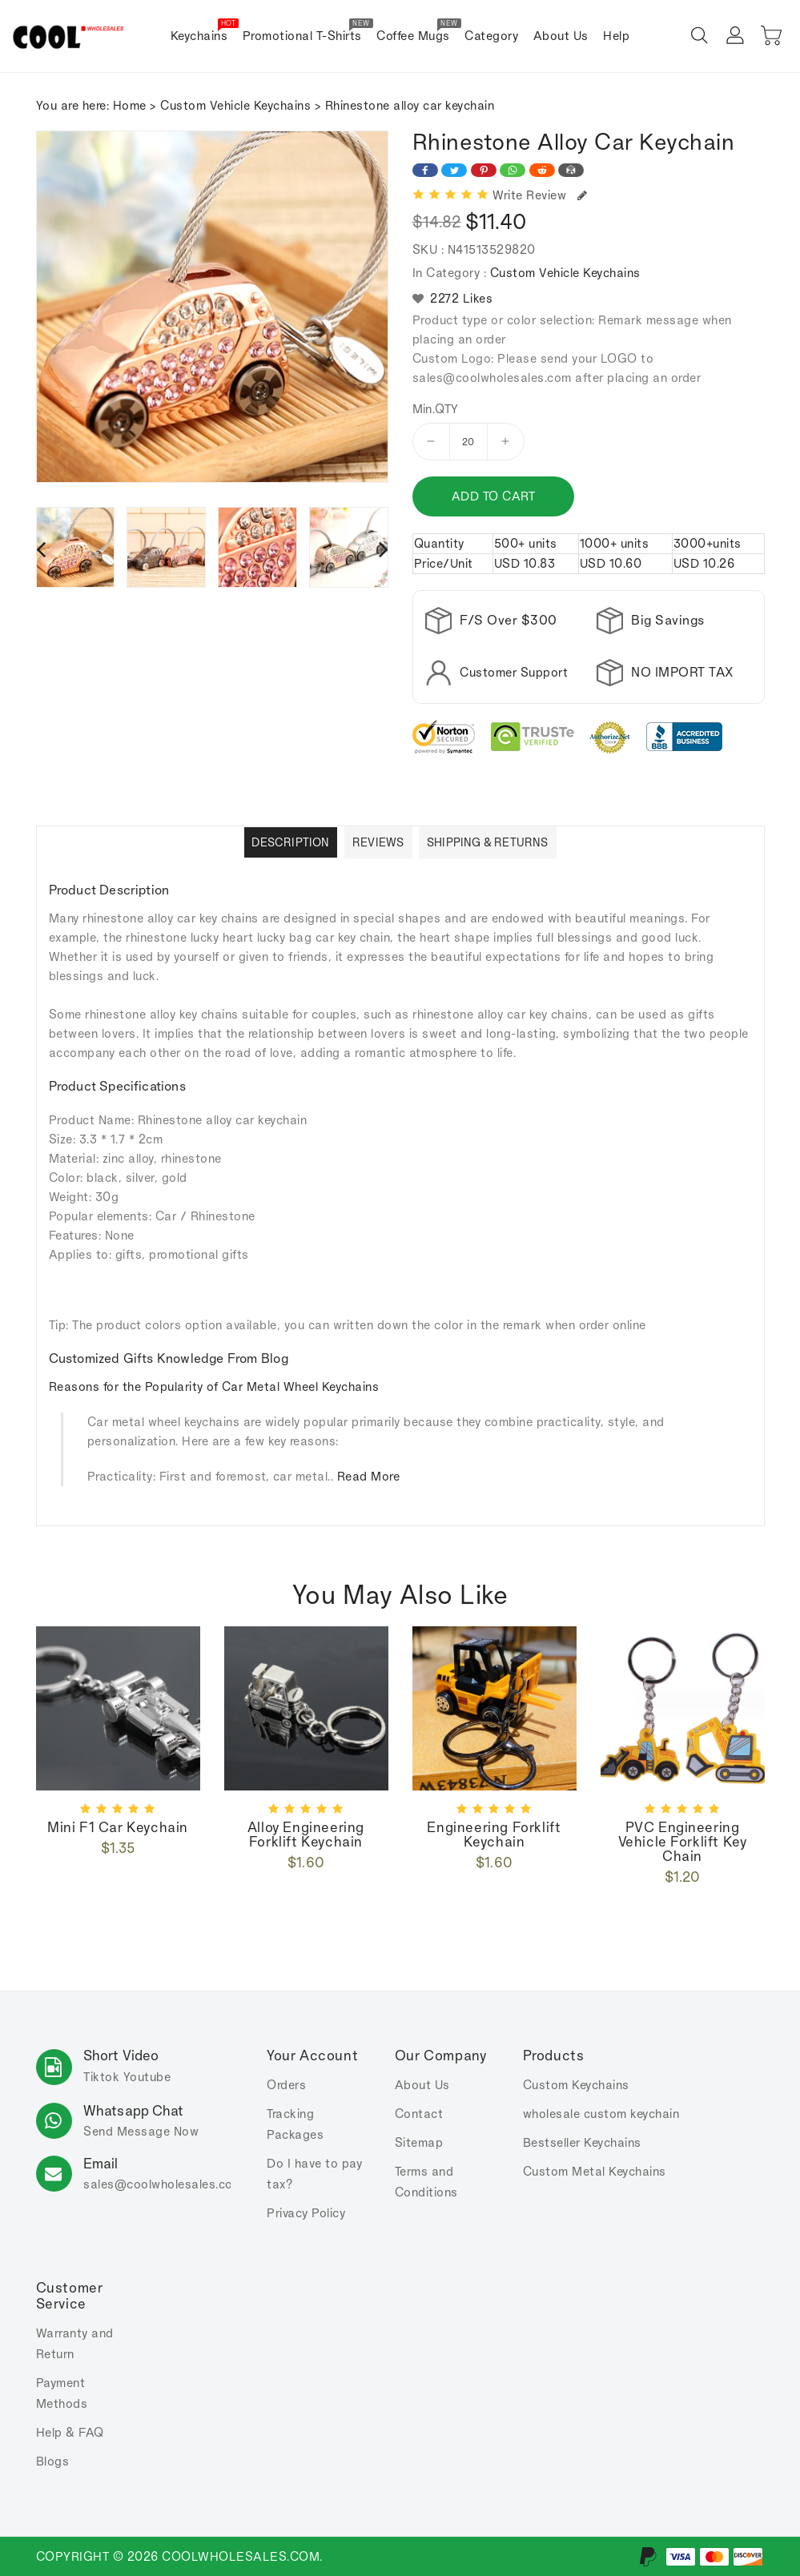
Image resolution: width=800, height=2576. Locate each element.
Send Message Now (141, 2131)
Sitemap (419, 2142)
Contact (419, 2113)
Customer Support (514, 672)
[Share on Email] (571, 170)
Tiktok (101, 2077)
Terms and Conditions (426, 2181)
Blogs (53, 2461)
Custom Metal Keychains (594, 2171)
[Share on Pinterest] (483, 170)
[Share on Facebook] (425, 170)
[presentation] (41, 548)
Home (130, 105)
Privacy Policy (306, 2213)
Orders (286, 2085)
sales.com (163, 2184)
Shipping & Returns (488, 842)
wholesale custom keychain (601, 2113)
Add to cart (494, 496)
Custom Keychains (576, 2085)
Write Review (540, 195)
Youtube (147, 2077)
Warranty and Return (75, 2343)
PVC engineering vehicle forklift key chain (682, 1841)
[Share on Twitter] (454, 170)
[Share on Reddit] (542, 170)
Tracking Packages (295, 2124)
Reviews (378, 842)
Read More (368, 1476)
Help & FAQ (70, 2432)
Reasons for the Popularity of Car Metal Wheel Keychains (214, 1386)
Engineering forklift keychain (494, 1834)
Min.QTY (435, 409)
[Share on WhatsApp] (512, 170)
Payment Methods (62, 2393)
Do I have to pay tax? (314, 2173)
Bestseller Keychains (582, 2142)
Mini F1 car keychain (117, 1827)
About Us (422, 2085)
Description (290, 842)
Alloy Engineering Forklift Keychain (305, 1834)
